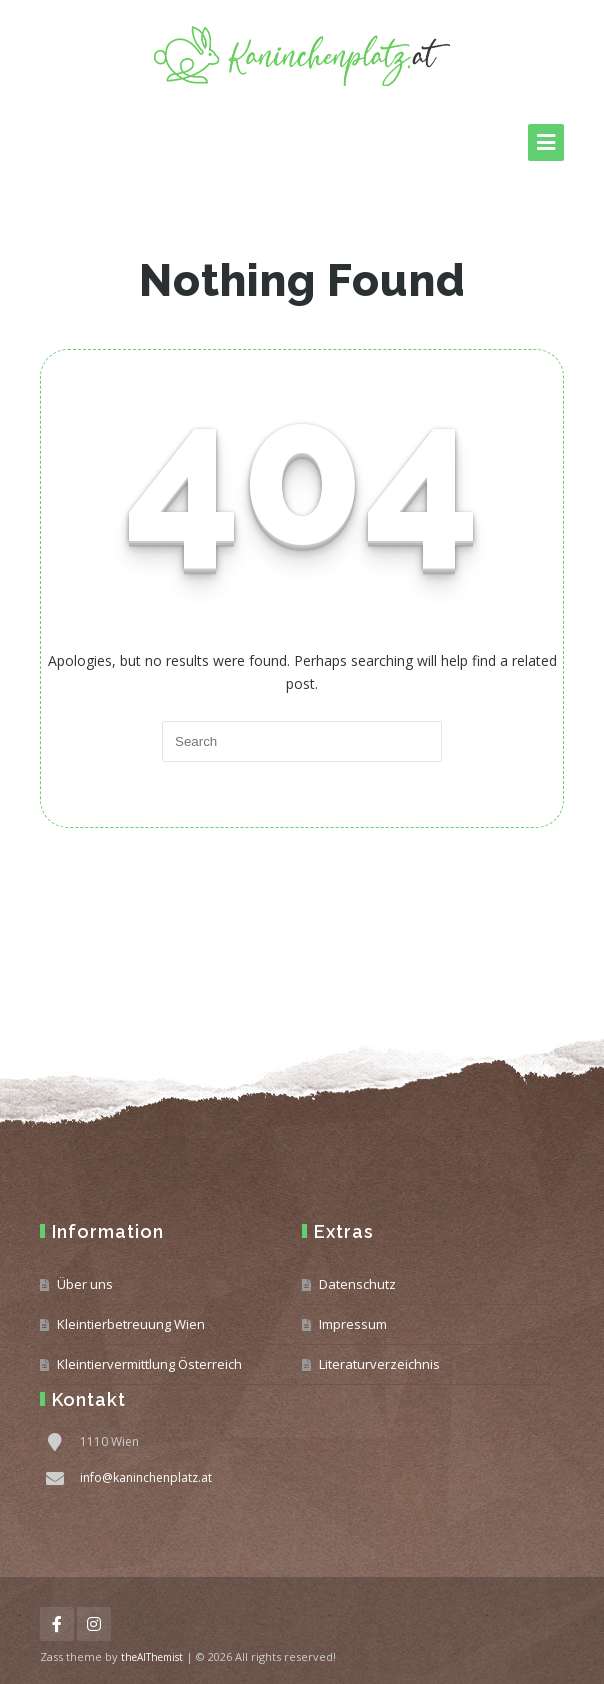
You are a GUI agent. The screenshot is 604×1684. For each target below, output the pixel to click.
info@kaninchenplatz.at (146, 1477)
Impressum (353, 1324)
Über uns (85, 1284)
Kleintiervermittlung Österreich (149, 1364)
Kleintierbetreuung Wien (131, 1324)
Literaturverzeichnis (379, 1364)
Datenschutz (357, 1284)
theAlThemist (152, 1657)
